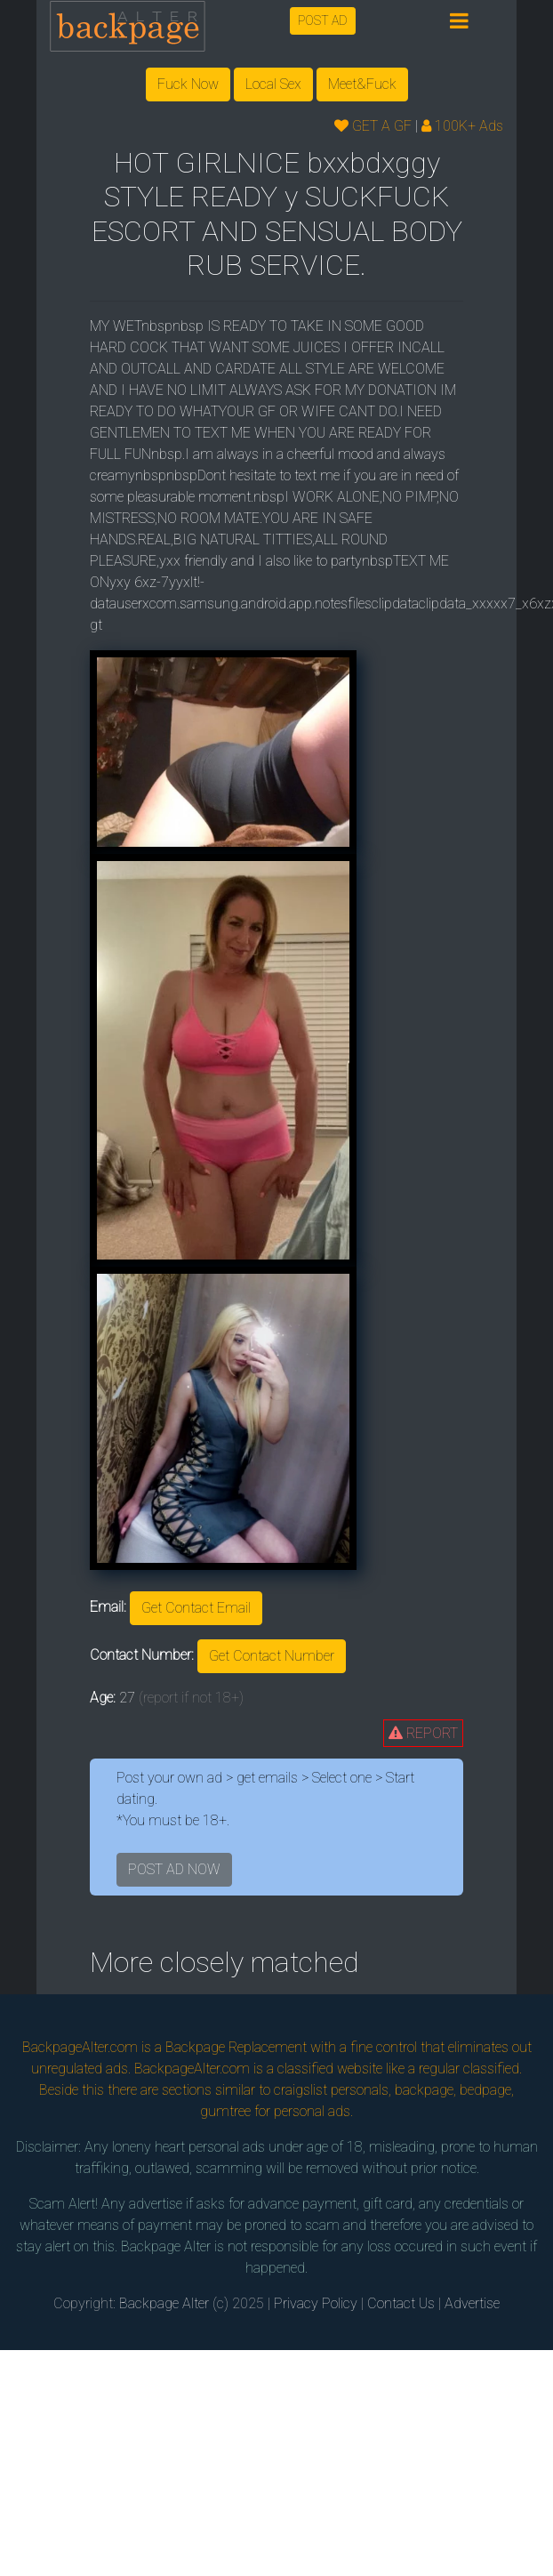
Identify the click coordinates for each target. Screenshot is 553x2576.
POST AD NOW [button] (174, 1869)
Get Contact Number (271, 1655)
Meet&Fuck (362, 84)
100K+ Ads (462, 125)
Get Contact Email (196, 1607)
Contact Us (401, 2303)
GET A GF (373, 125)
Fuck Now (188, 84)
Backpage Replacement (236, 2047)
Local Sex (273, 84)
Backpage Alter (164, 2303)
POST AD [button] (323, 20)
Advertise (472, 2303)
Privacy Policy (315, 2303)
